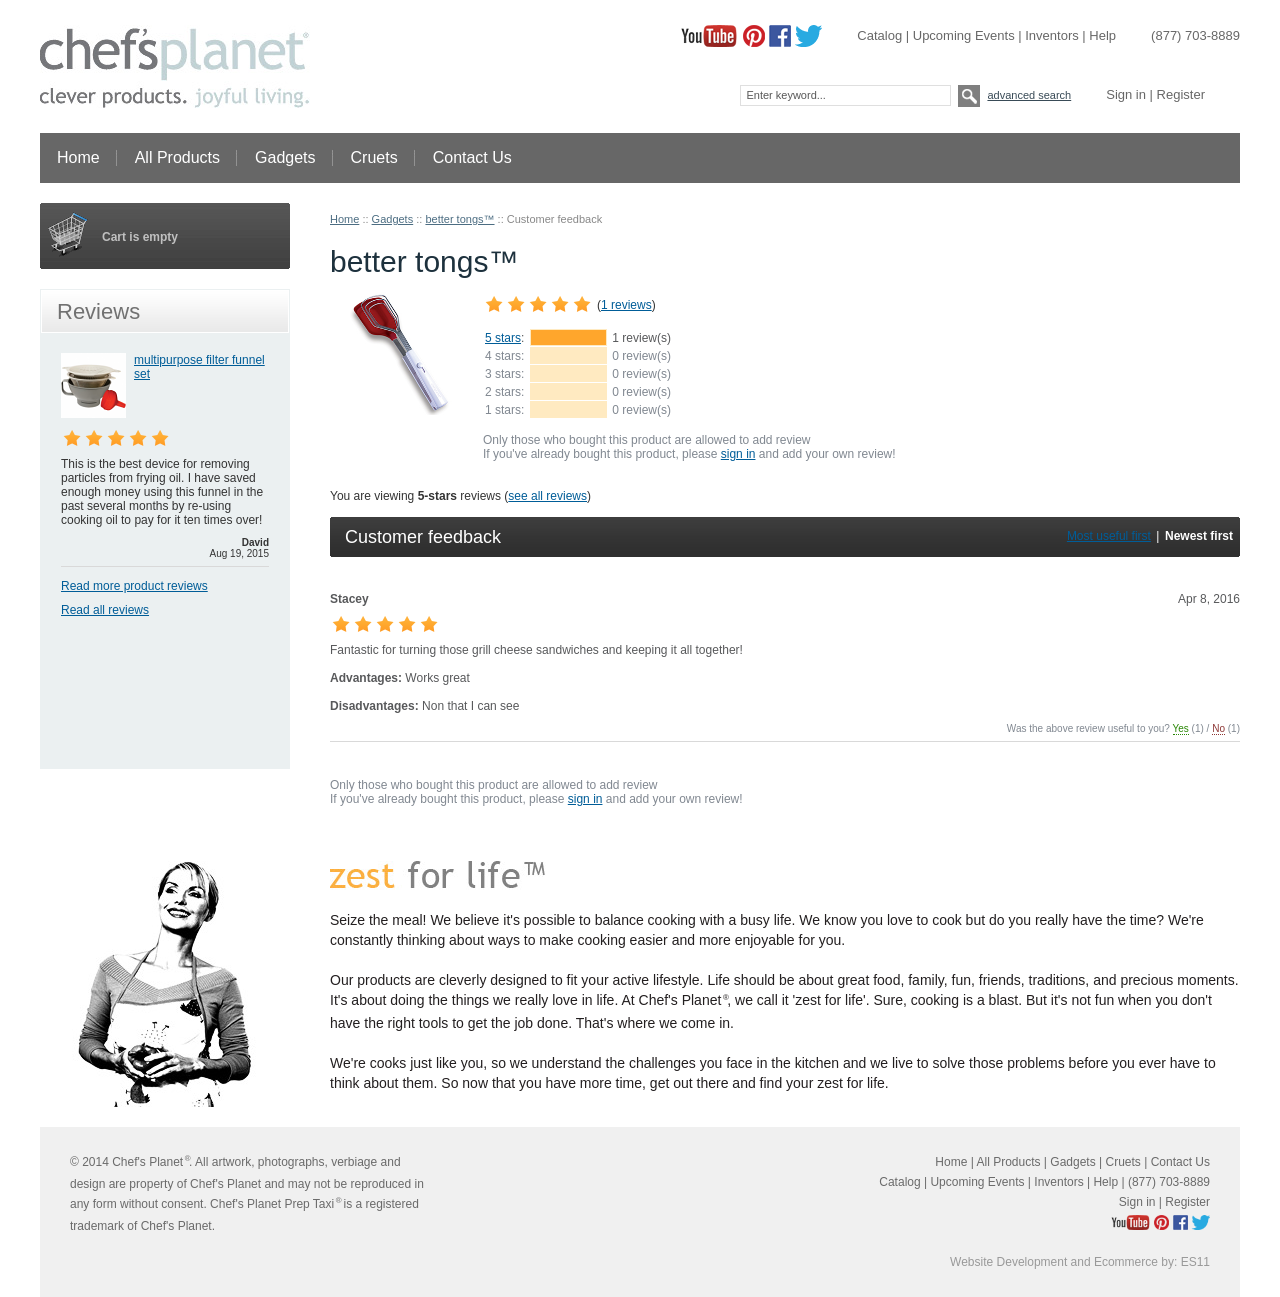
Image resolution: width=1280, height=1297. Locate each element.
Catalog (879, 35)
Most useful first (1109, 536)
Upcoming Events (964, 35)
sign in (738, 454)
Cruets (375, 157)
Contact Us (473, 157)
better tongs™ (459, 219)
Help (1102, 35)
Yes (1181, 728)
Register (1181, 94)
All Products (178, 157)
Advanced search (1029, 95)
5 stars (503, 338)
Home (79, 157)
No (1218, 728)
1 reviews (626, 305)
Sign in (1126, 94)
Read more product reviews (134, 586)
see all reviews (547, 496)
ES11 (1195, 1262)
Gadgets (285, 157)
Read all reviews (105, 610)
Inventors (1051, 35)
